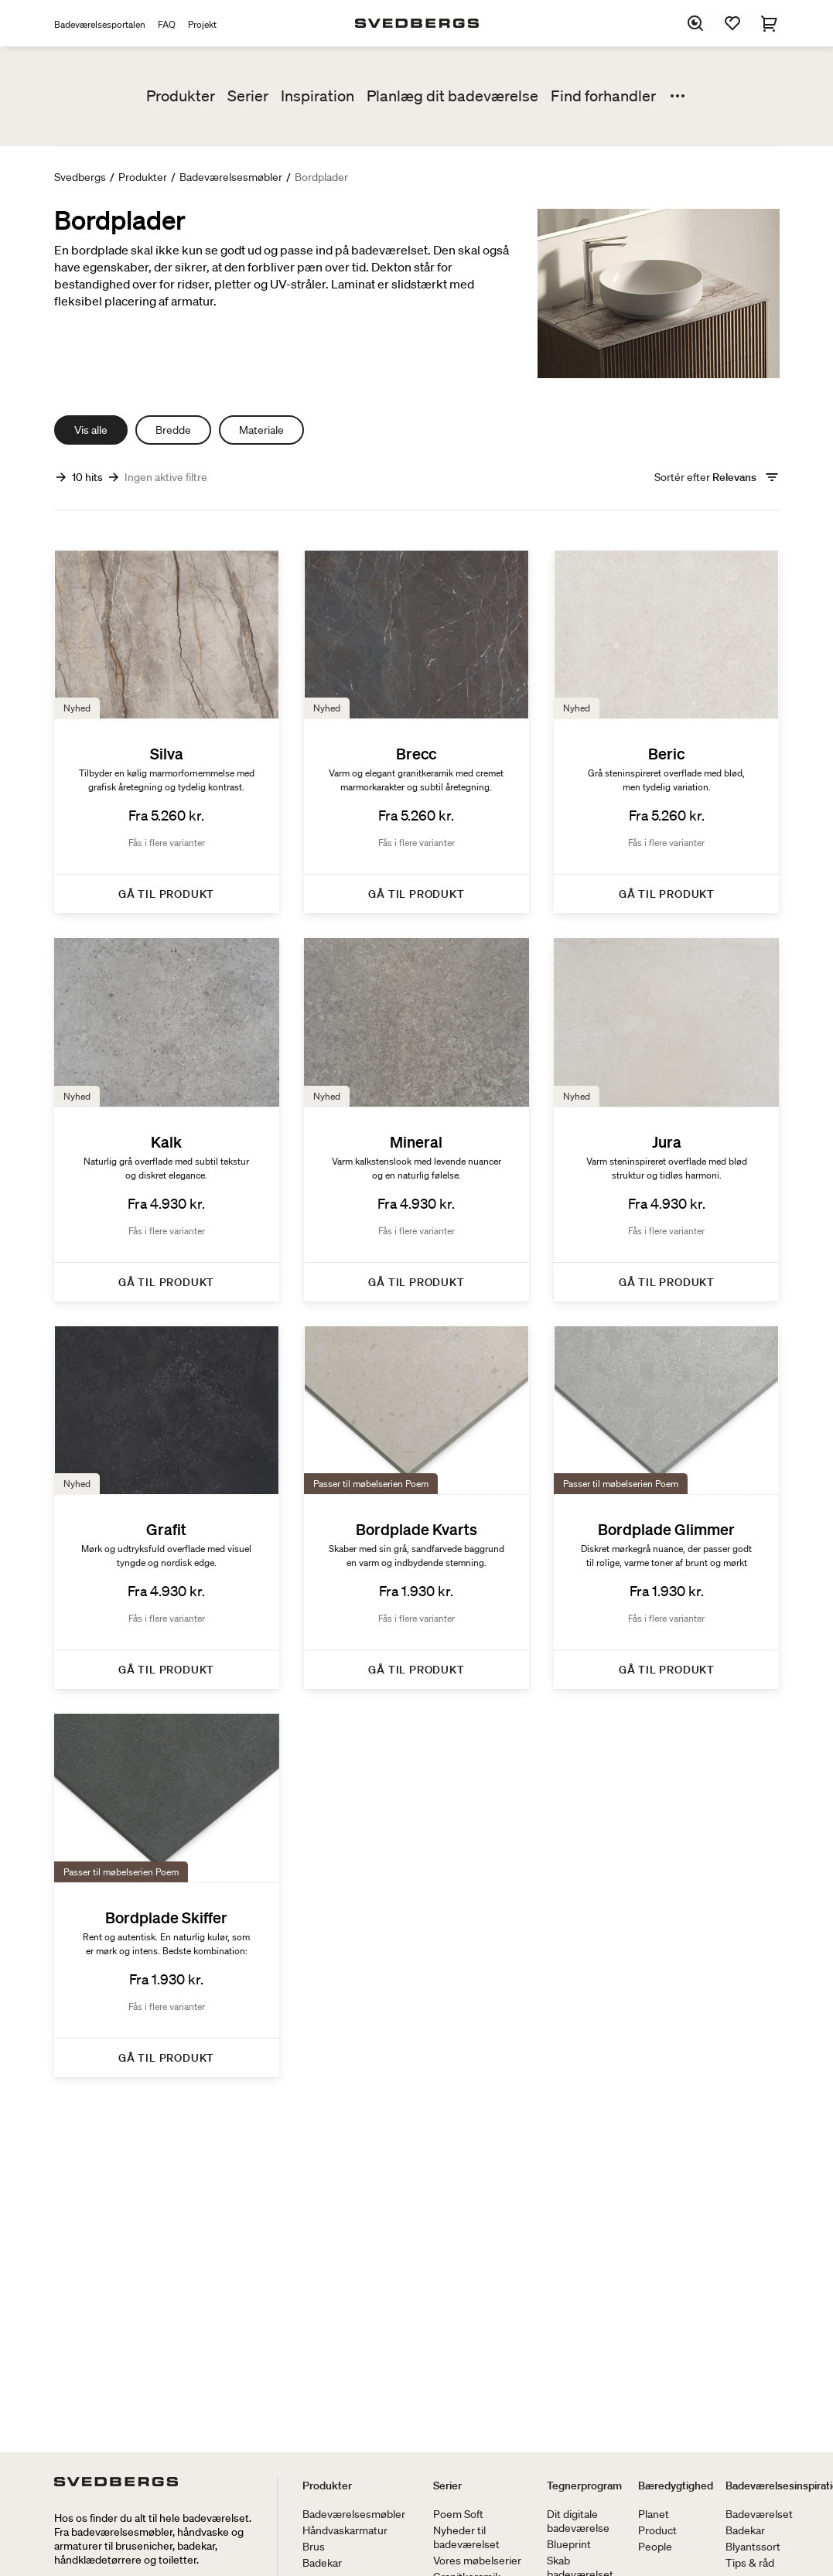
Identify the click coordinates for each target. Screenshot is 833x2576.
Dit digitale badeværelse (578, 2521)
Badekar (322, 2563)
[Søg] (696, 23)
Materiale (261, 430)
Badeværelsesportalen (99, 24)
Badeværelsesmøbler (230, 177)
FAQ (167, 24)
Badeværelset (759, 2514)
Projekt (202, 24)
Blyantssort (752, 2547)
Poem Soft (458, 2514)
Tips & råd (749, 2563)
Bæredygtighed (675, 2485)
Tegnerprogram (584, 2485)
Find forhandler (603, 96)
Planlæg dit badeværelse (452, 96)
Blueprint (569, 2544)
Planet (653, 2514)
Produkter (180, 96)
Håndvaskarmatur (344, 2530)
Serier (247, 96)
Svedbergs (80, 177)
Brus (313, 2547)
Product (657, 2530)
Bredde (173, 430)
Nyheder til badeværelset (466, 2537)
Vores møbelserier (477, 2560)
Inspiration (317, 96)
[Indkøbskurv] (770, 23)
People (655, 2547)
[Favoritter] (733, 23)
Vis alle (91, 430)
